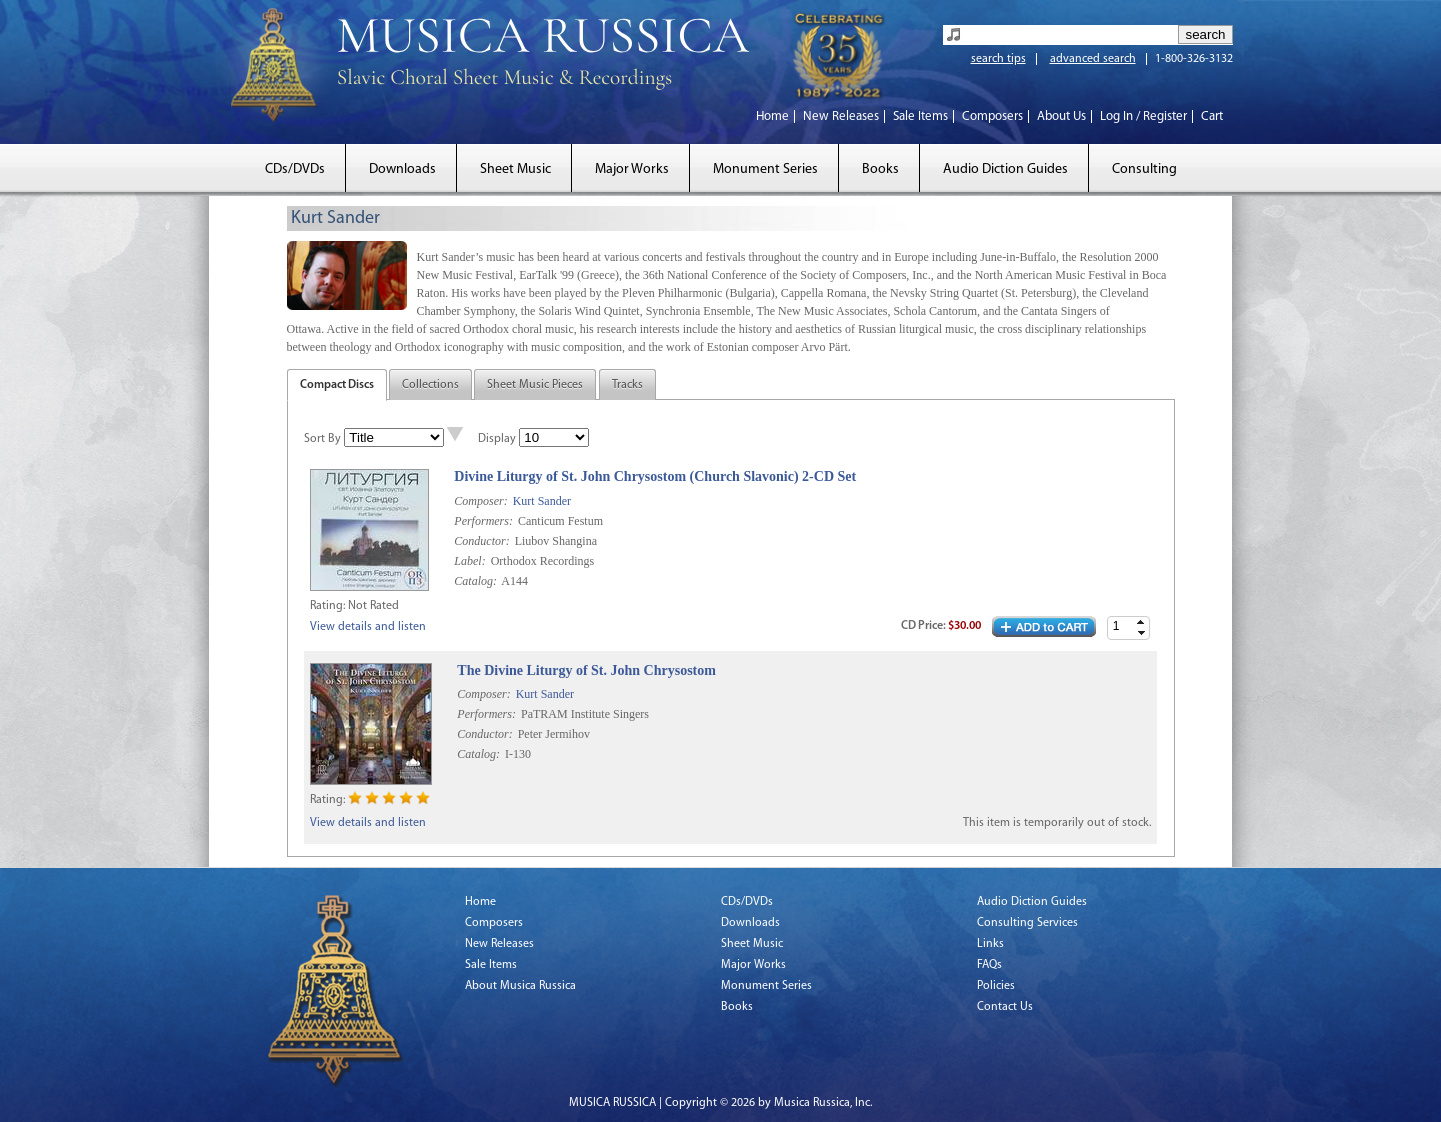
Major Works (632, 169)
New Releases (841, 116)
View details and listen (368, 627)
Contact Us (1005, 1007)
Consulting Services (1027, 923)
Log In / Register (1143, 116)
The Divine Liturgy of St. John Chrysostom (586, 670)
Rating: (327, 606)
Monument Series (765, 169)
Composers (992, 116)
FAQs (989, 965)
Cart (1212, 116)
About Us (1061, 116)
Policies (996, 986)
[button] (1141, 622)
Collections (430, 385)
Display (497, 439)
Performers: (483, 521)
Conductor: (481, 541)
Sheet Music (515, 169)
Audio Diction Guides (1005, 169)
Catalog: (475, 581)
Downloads (402, 169)
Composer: (480, 501)
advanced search (1093, 59)
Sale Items (920, 116)
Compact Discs (337, 385)
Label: (469, 561)
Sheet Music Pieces (535, 385)
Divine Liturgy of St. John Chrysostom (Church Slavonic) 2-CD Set (655, 476)
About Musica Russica (520, 986)
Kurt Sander (542, 501)
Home (772, 116)
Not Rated (373, 606)
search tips (998, 59)
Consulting (1144, 169)
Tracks (627, 385)
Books (880, 169)
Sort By (322, 439)
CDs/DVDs (295, 169)
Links (990, 944)
